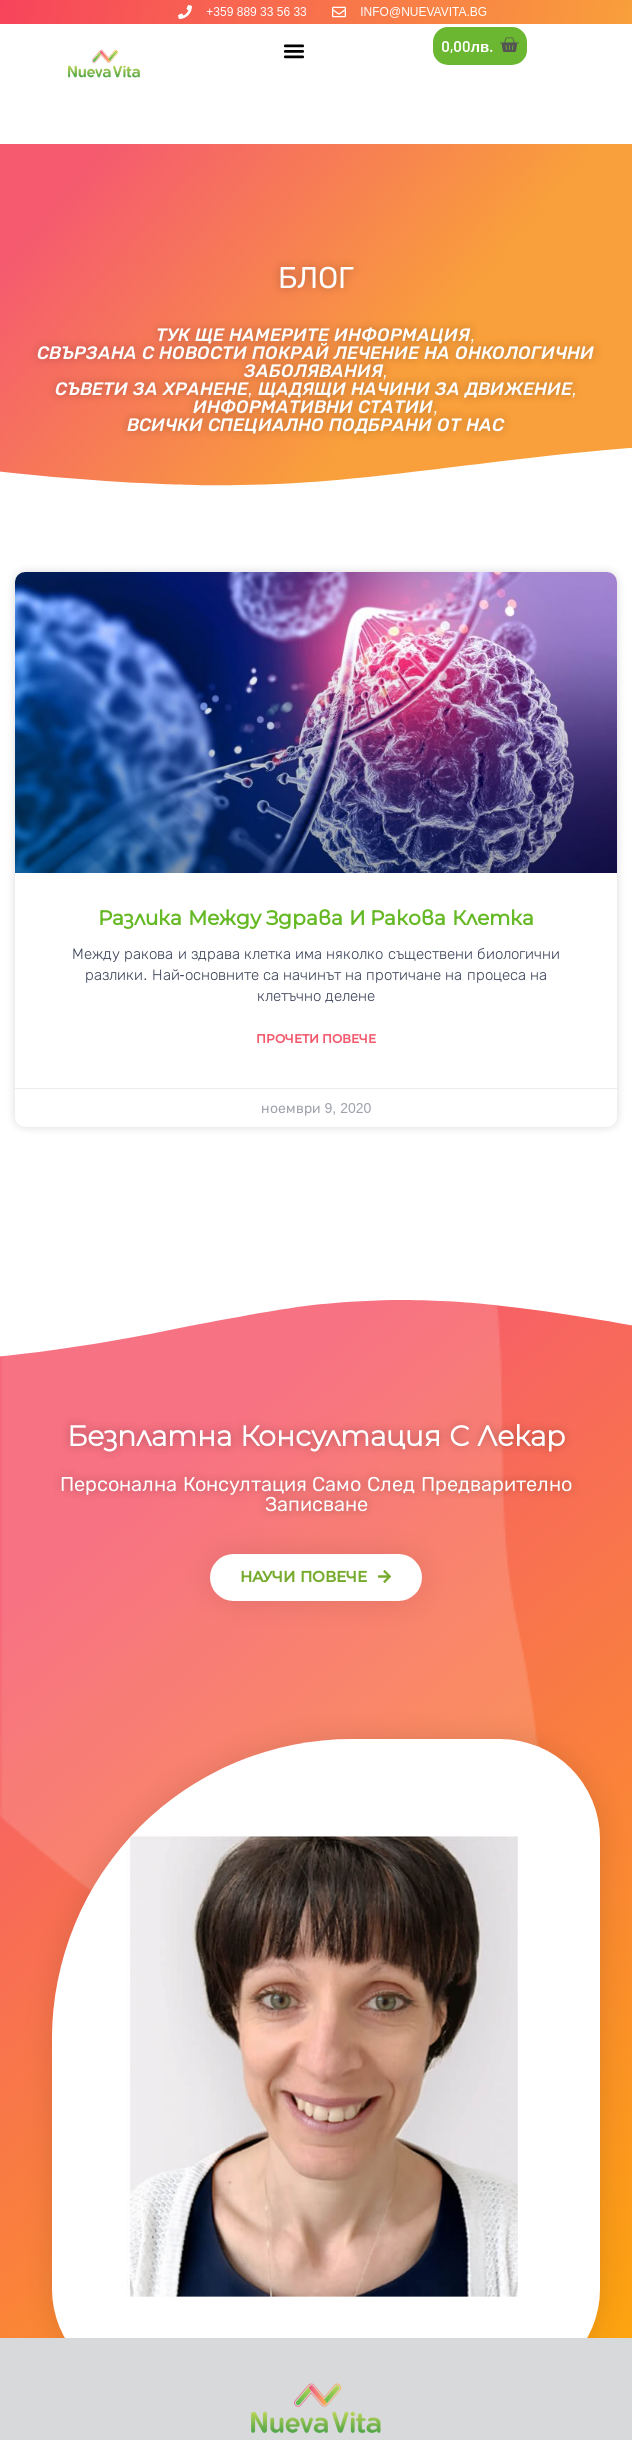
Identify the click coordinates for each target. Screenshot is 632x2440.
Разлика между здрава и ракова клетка (316, 918)
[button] (293, 50)
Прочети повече (316, 1039)
